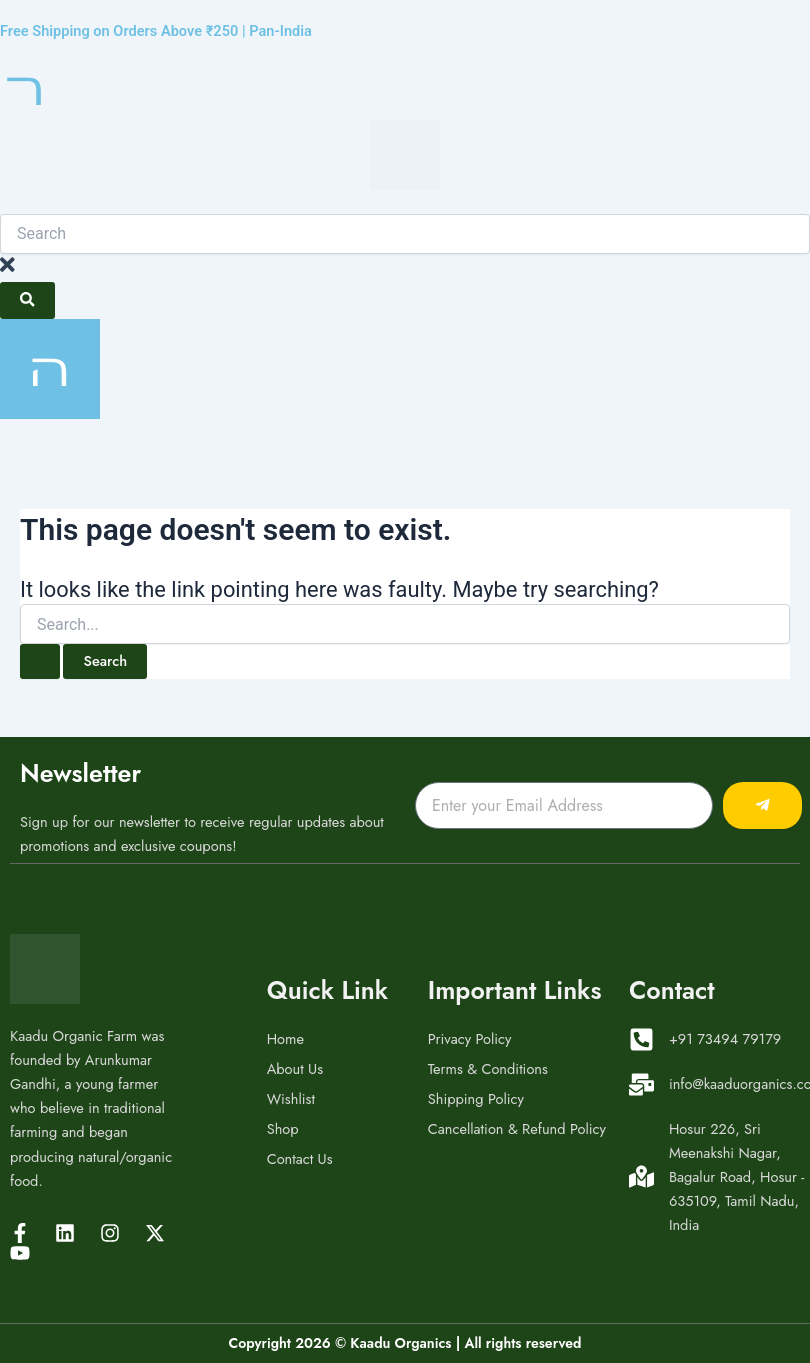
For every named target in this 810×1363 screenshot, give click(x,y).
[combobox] (405, 234)
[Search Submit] (40, 661)
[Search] (27, 300)
